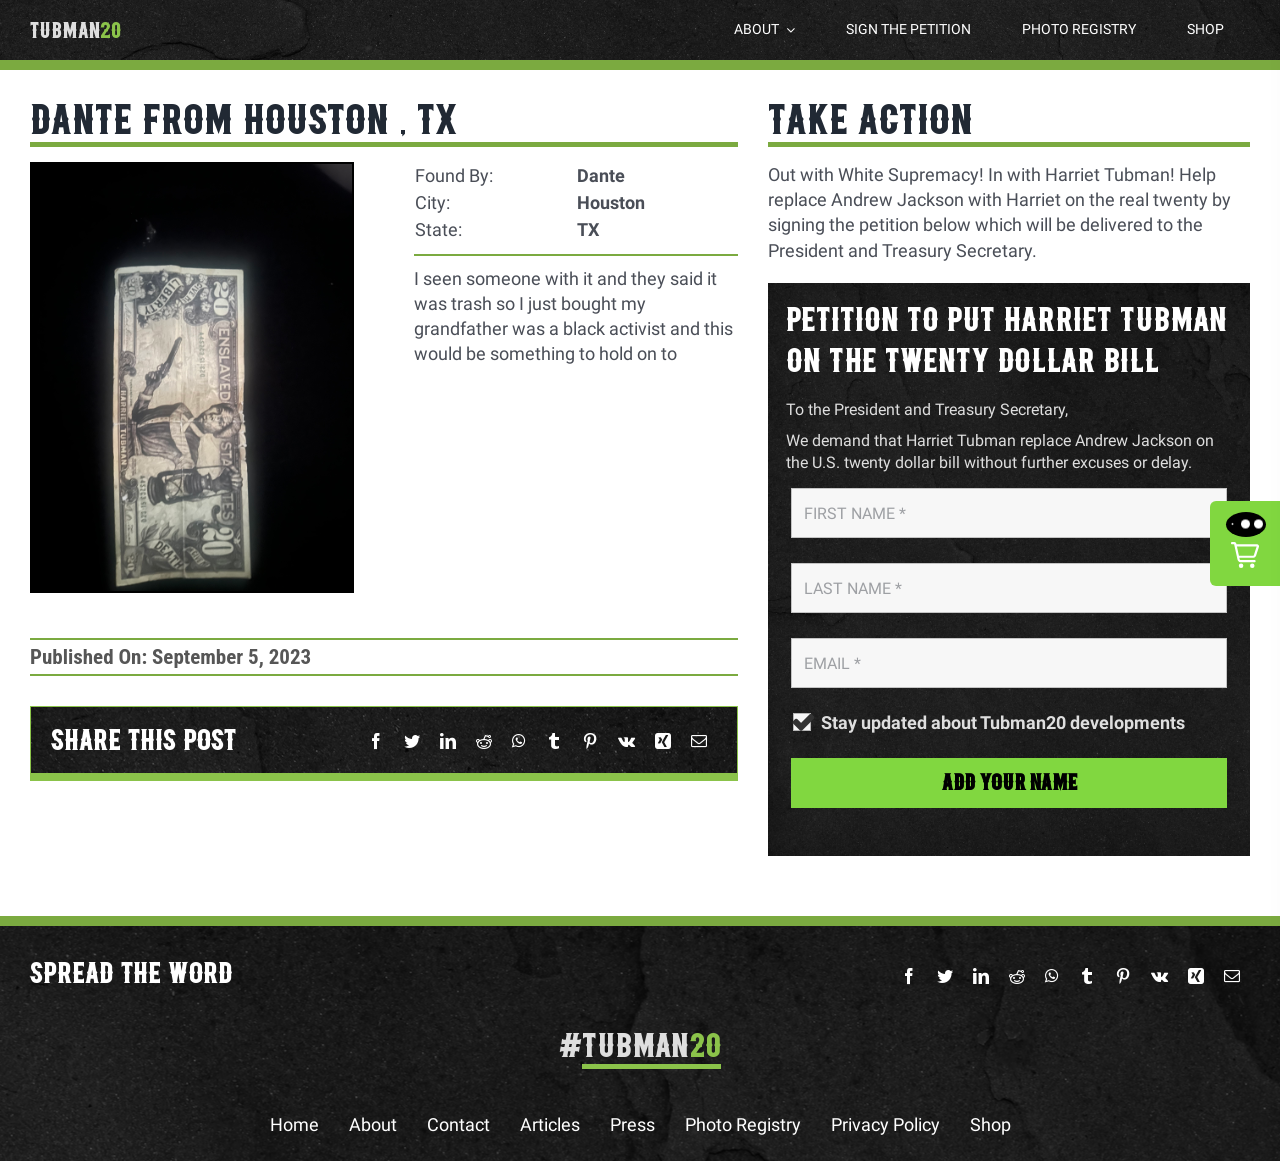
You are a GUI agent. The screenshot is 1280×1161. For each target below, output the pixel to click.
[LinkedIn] (448, 741)
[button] (1245, 543)
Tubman (75, 31)
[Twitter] (412, 741)
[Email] (699, 741)
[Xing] (663, 741)
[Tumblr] (554, 741)
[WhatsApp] (519, 741)
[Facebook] (376, 741)
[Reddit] (484, 741)
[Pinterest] (590, 741)
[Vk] (626, 741)
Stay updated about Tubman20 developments (1003, 723)
